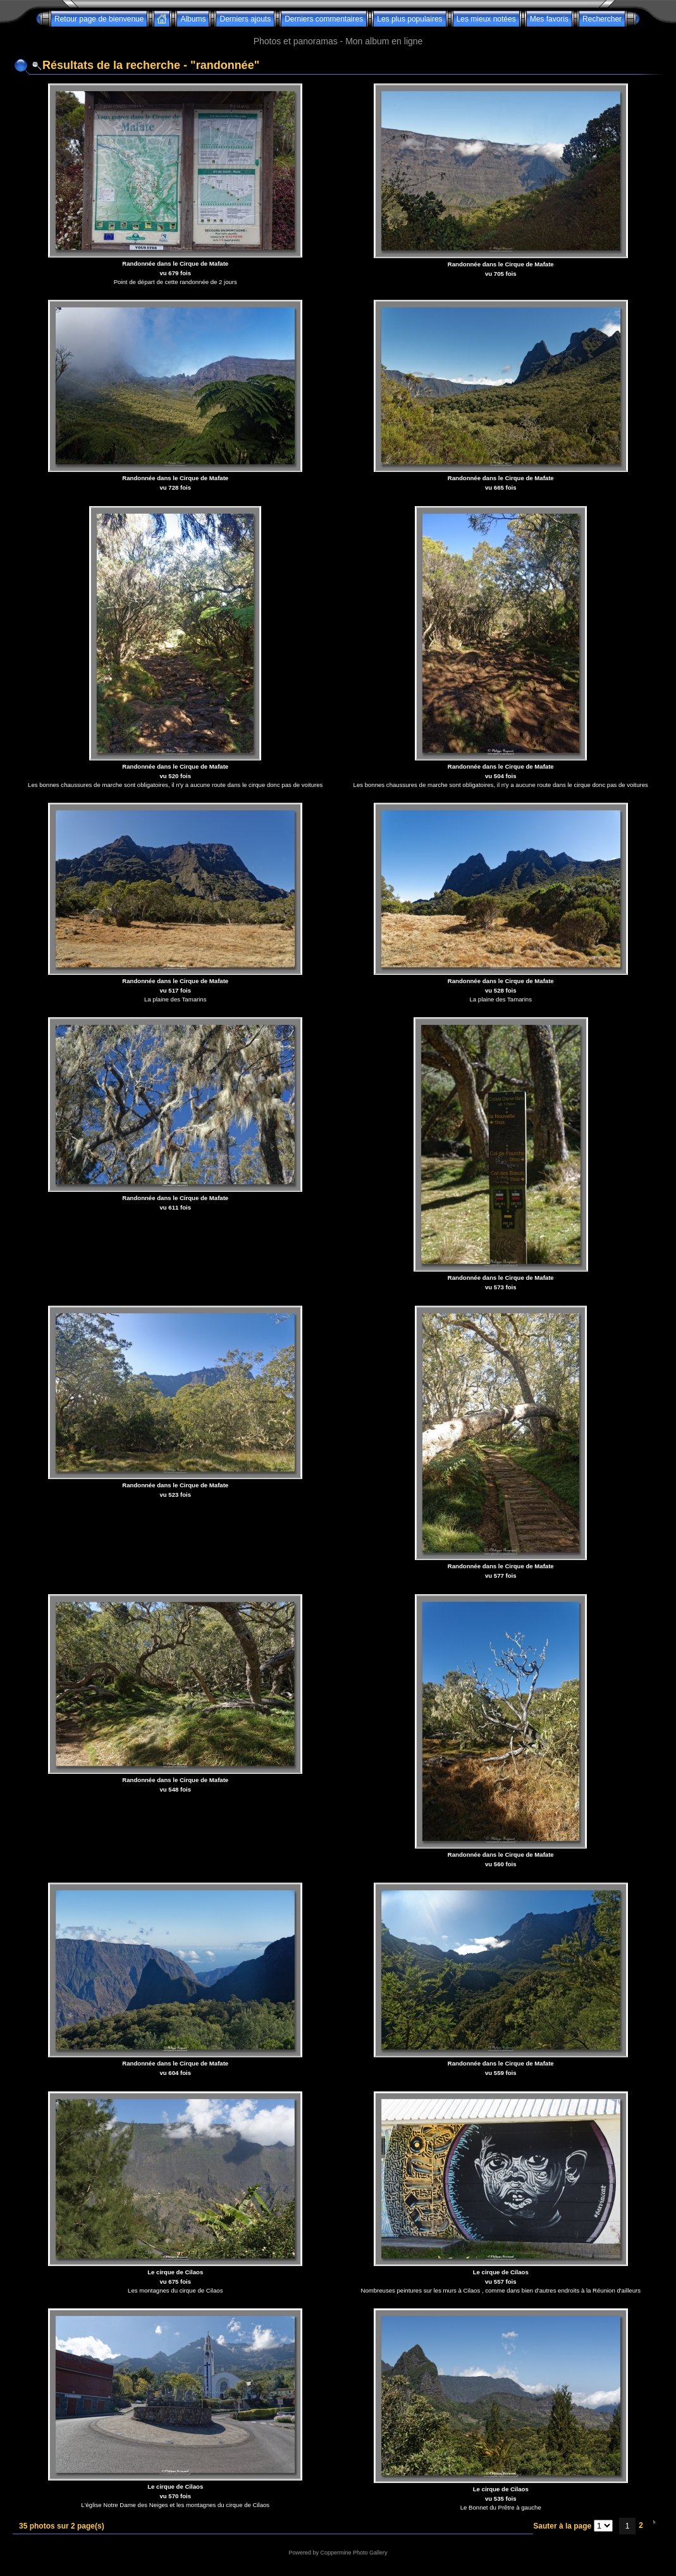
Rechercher (602, 19)
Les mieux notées (486, 19)
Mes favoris (549, 19)
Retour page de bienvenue (99, 19)
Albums (193, 19)
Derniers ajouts (245, 19)
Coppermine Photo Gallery (353, 2552)
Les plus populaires (409, 19)
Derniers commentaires (324, 19)
